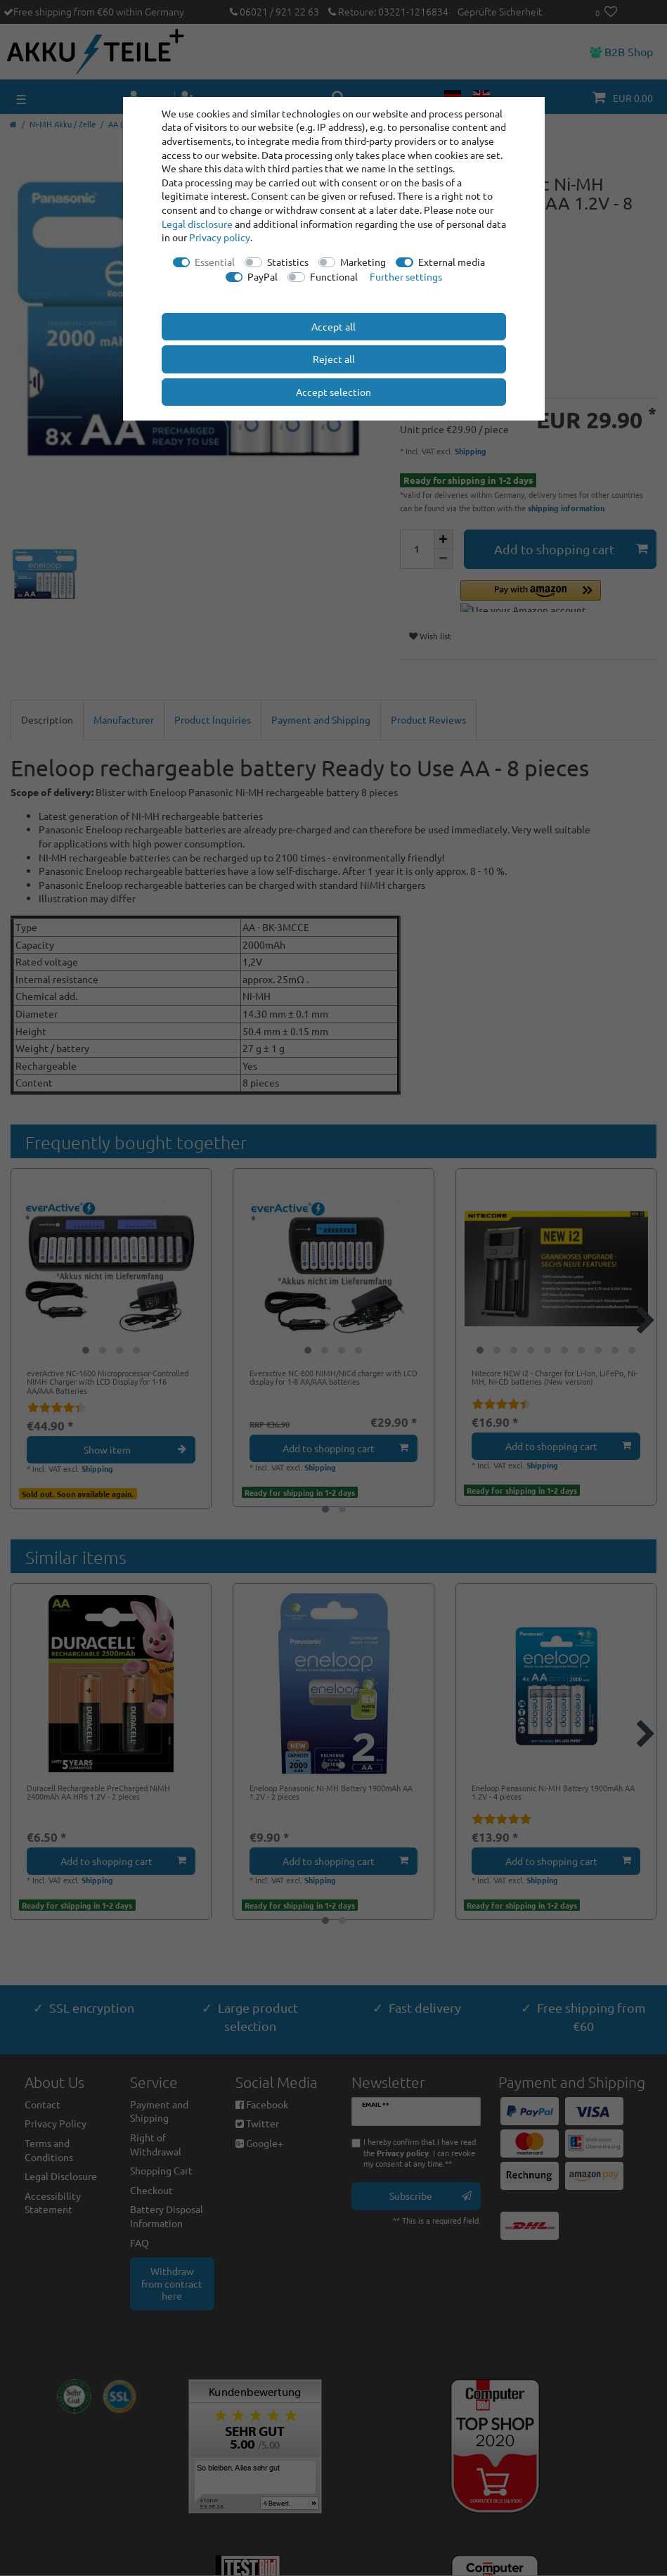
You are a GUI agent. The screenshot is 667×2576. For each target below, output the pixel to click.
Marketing (363, 261)
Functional (334, 276)
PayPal (262, 276)
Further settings (406, 276)
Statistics (288, 261)
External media (451, 261)
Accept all (333, 326)
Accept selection (333, 391)
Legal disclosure (197, 223)
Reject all (334, 358)
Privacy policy (219, 237)
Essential (215, 261)
